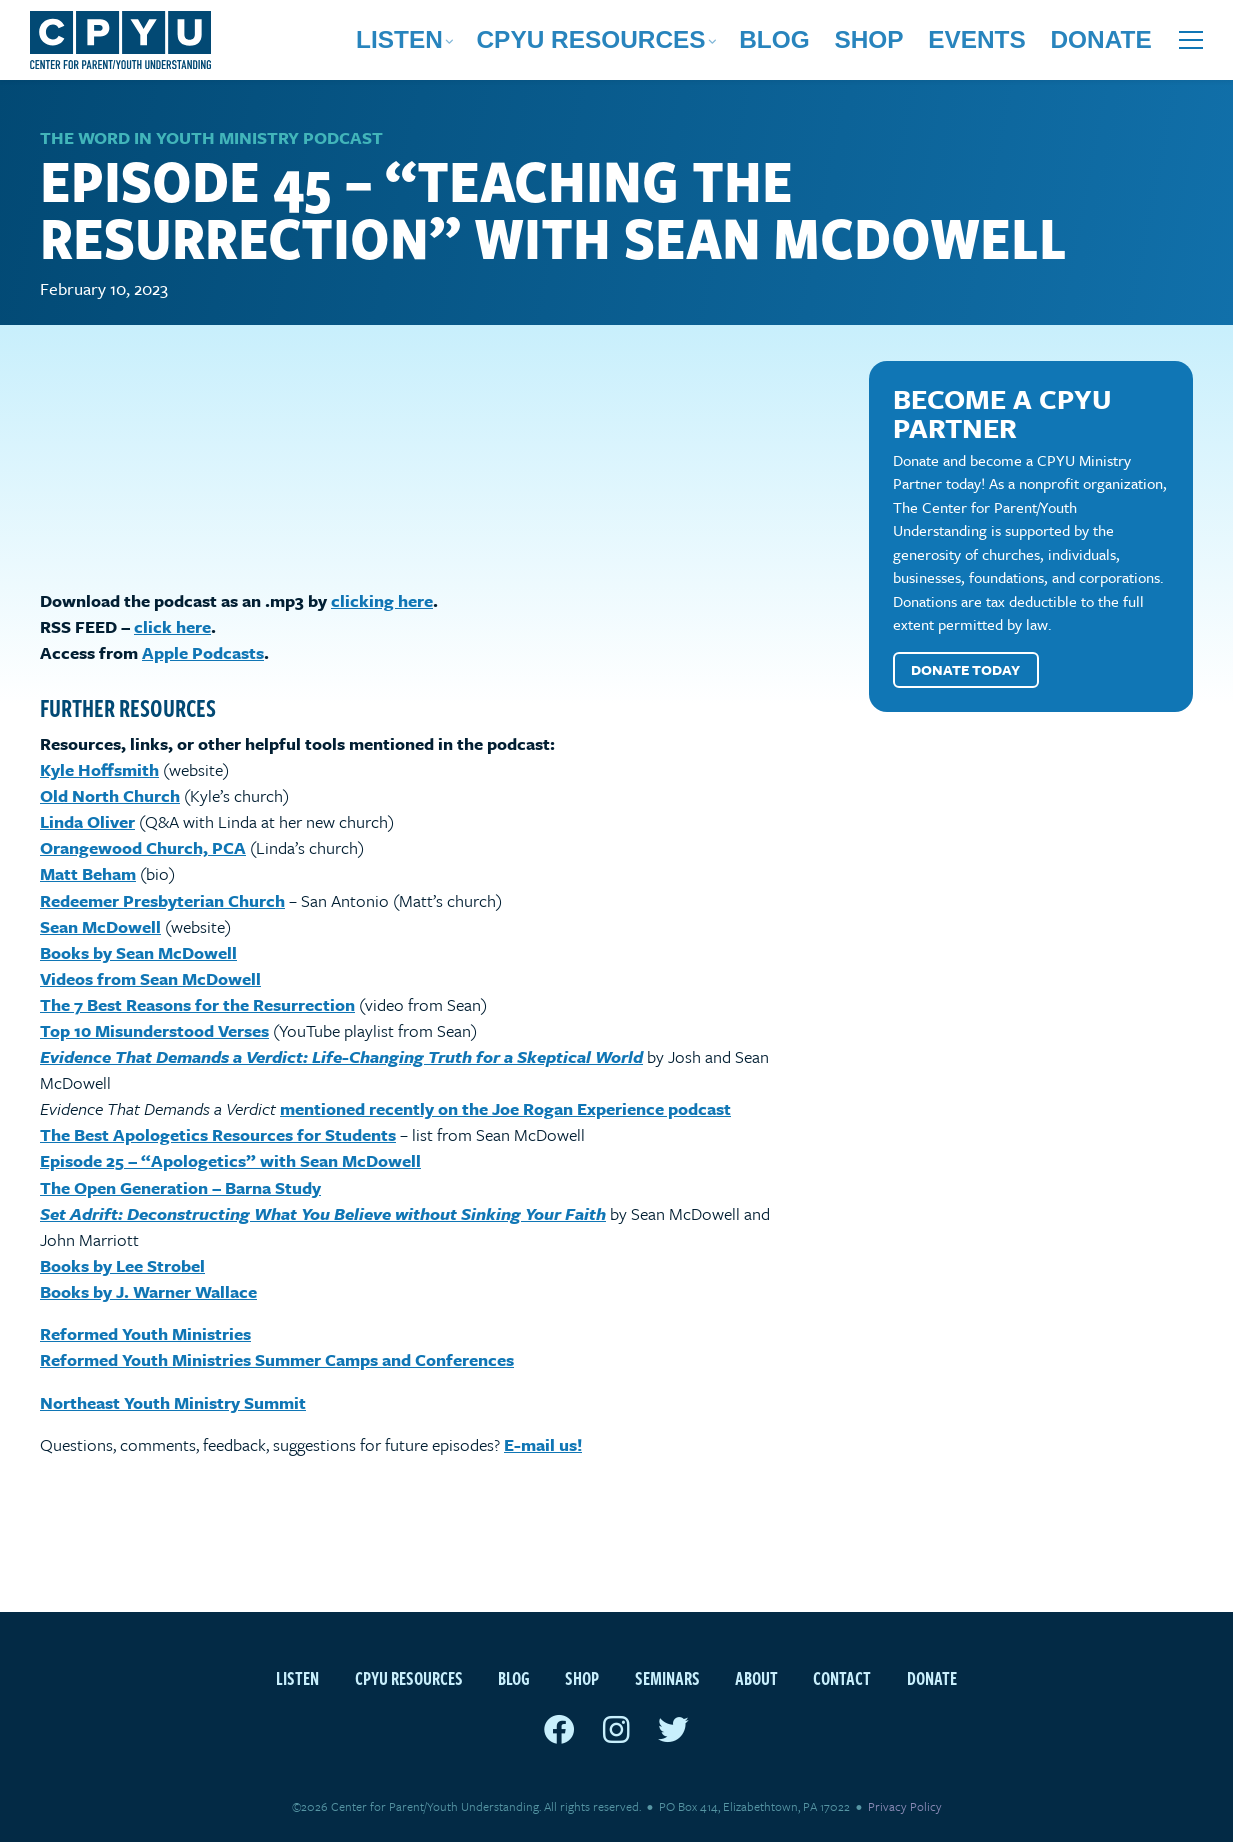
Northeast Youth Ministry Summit (173, 1403)
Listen (652, 45)
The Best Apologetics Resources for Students (218, 1135)
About (756, 1677)
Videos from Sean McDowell (150, 979)
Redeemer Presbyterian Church (162, 901)
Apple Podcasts (203, 653)
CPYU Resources (777, 45)
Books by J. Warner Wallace (148, 1292)
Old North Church (110, 796)
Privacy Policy (905, 1806)
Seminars (667, 1677)
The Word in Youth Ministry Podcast (211, 138)
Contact (842, 1677)
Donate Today (966, 670)
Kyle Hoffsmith (99, 770)
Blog (896, 45)
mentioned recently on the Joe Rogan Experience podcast (505, 1109)
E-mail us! (543, 1445)
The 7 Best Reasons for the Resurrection (197, 1005)
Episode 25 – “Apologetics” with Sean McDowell (230, 1162)
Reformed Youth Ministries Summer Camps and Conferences (277, 1360)
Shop (961, 45)
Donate (1121, 45)
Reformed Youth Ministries (145, 1334)
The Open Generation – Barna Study (180, 1188)
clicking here (382, 601)
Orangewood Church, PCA (143, 848)
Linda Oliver (87, 822)
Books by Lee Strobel (122, 1266)
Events (1036, 45)
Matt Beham (88, 875)
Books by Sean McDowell (138, 953)
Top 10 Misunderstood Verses (154, 1031)
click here (172, 627)
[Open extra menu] (1191, 45)
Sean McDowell (100, 927)
